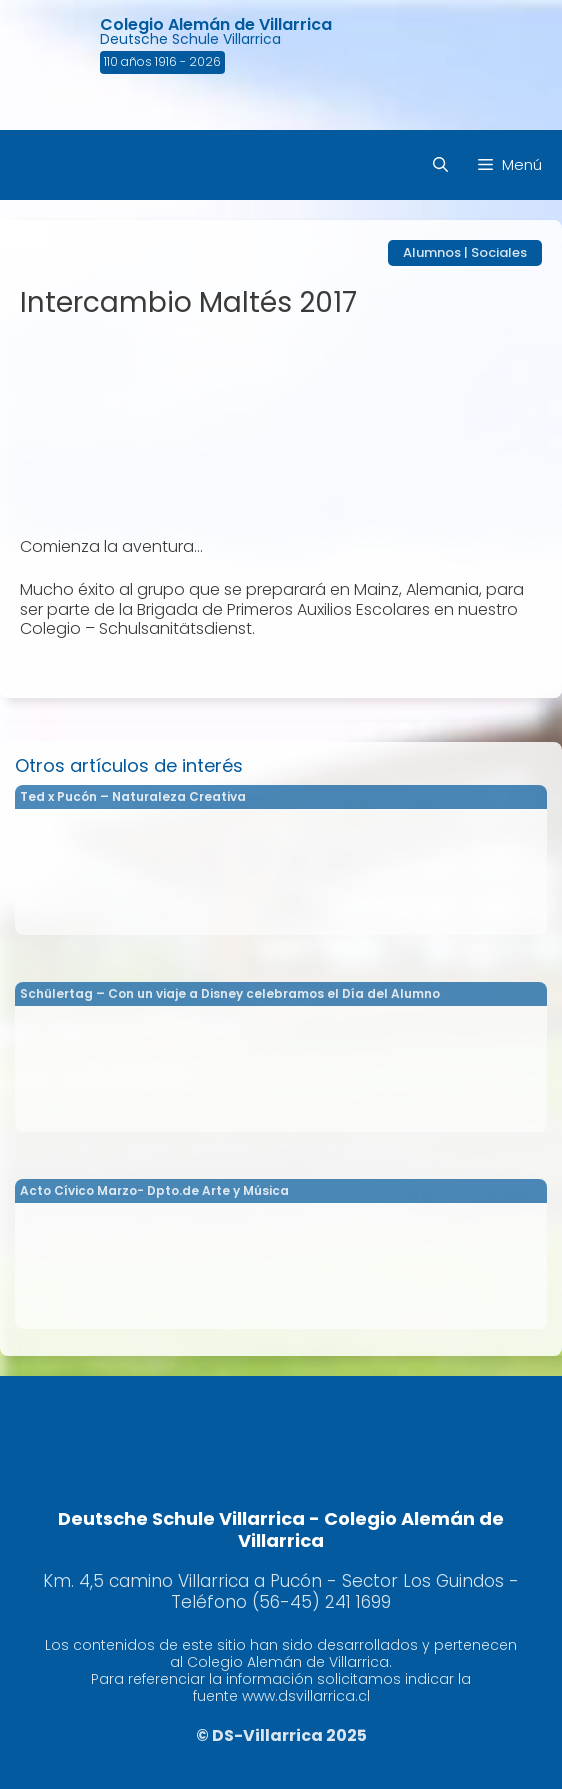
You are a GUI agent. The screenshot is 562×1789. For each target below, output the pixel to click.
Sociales (499, 252)
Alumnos (432, 252)
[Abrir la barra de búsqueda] (440, 165)
